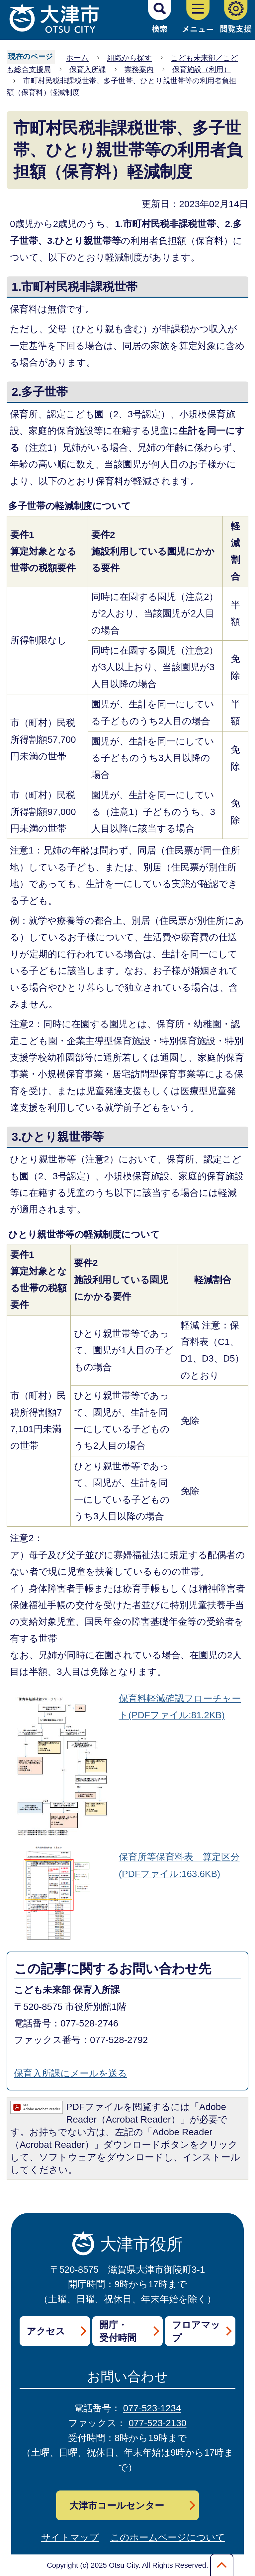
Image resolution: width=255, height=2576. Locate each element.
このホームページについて (167, 2537)
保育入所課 (87, 69)
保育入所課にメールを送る (70, 2073)
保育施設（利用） (201, 69)
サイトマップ (70, 2537)
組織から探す (129, 58)
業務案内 (139, 69)
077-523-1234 (152, 2408)
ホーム (77, 58)
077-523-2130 (157, 2423)
